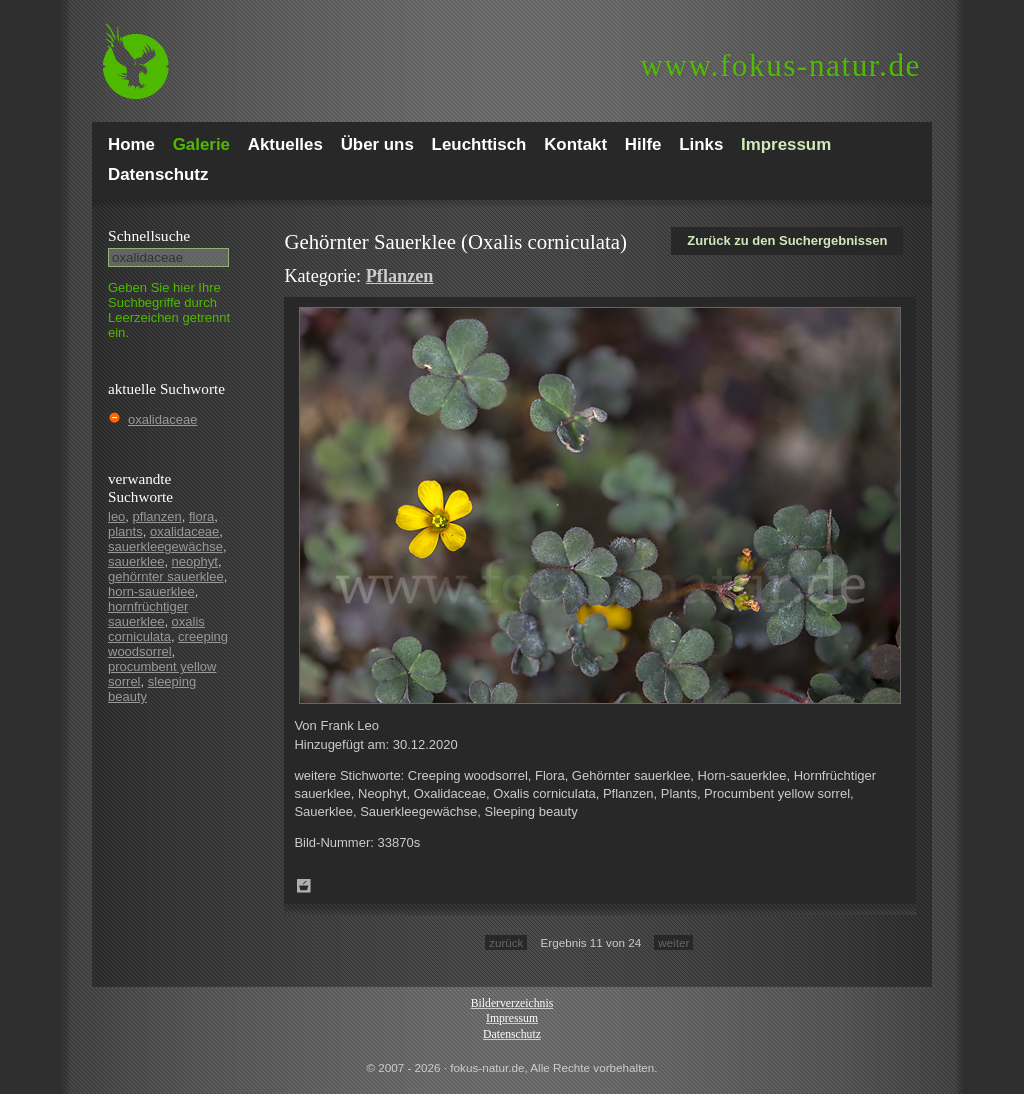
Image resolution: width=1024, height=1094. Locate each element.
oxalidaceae (162, 419)
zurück (506, 942)
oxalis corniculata (156, 629)
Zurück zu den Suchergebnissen (787, 240)
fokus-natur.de (780, 65)
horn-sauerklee (151, 591)
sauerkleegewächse (165, 546)
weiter (673, 942)
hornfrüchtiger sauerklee (148, 614)
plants (125, 531)
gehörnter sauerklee (166, 576)
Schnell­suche (149, 235)
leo (116, 516)
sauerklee (136, 561)
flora (201, 516)
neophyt (195, 561)
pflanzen (157, 516)
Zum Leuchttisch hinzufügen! (304, 886)
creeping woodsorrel (168, 644)
